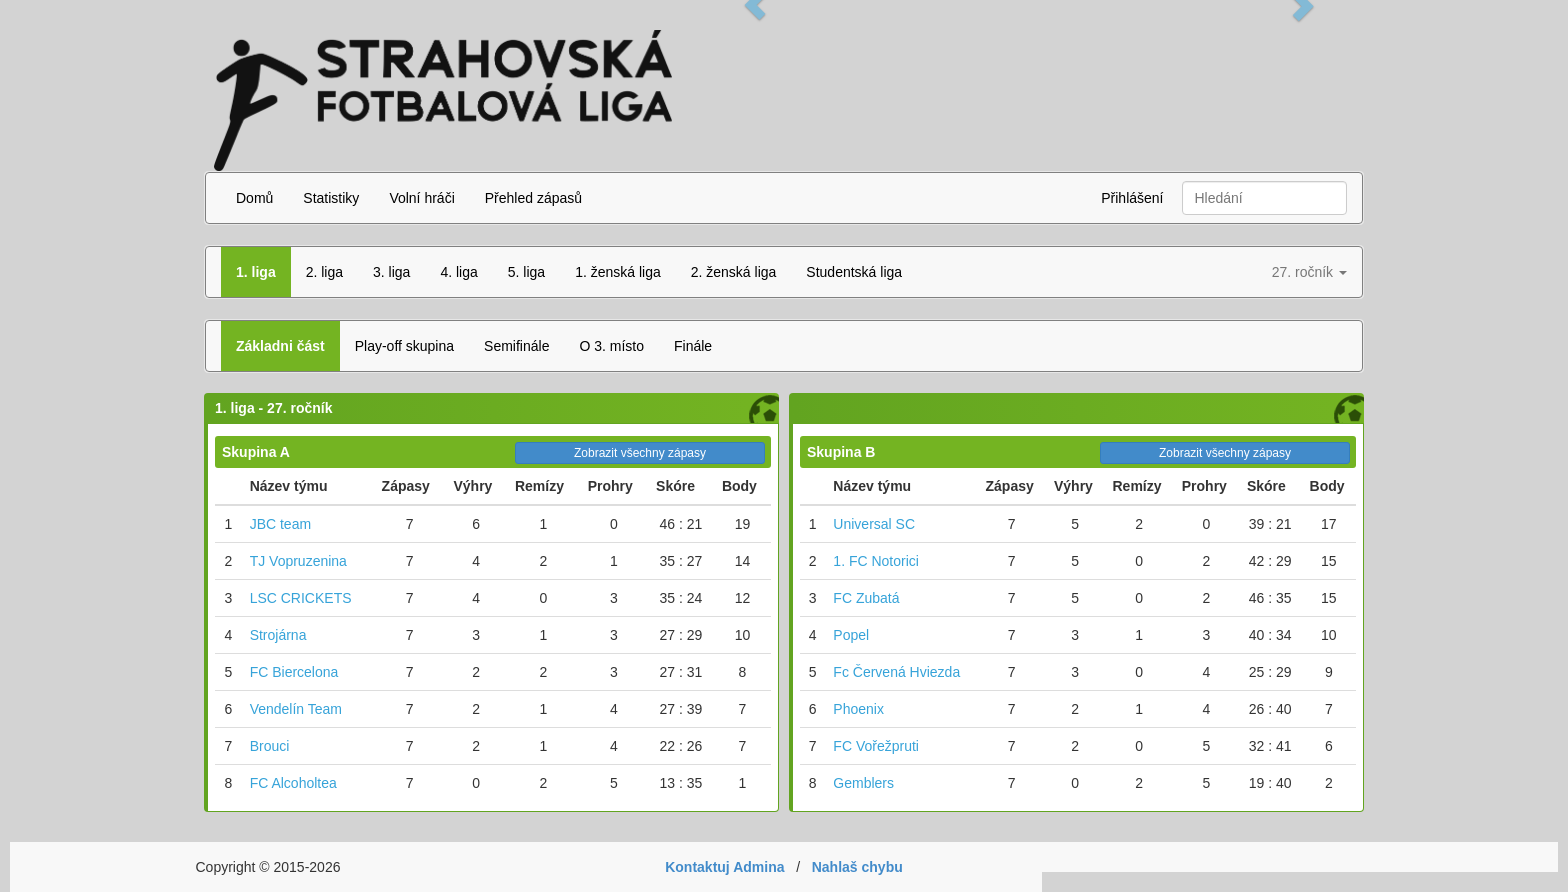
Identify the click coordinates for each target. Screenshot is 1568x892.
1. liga (256, 272)
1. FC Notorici (876, 561)
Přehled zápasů (533, 198)
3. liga (391, 272)
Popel (851, 635)
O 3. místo (611, 346)
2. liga (324, 272)
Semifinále (516, 346)
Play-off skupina (404, 346)
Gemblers (863, 783)
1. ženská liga (618, 272)
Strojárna (278, 635)
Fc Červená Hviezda (896, 672)
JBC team (280, 524)
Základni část (280, 346)
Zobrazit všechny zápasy (640, 453)
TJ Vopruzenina (298, 561)
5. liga (526, 272)
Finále (693, 346)
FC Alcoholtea (293, 783)
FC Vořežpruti (876, 746)
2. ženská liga (734, 272)
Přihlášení (1132, 198)
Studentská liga (854, 272)
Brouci (270, 746)
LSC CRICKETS (301, 598)
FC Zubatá (866, 598)
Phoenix (858, 709)
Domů (254, 198)
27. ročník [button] (1309, 272)
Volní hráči (421, 198)
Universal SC (874, 524)
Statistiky (331, 198)
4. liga (458, 272)
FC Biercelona (294, 672)
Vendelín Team (296, 709)
